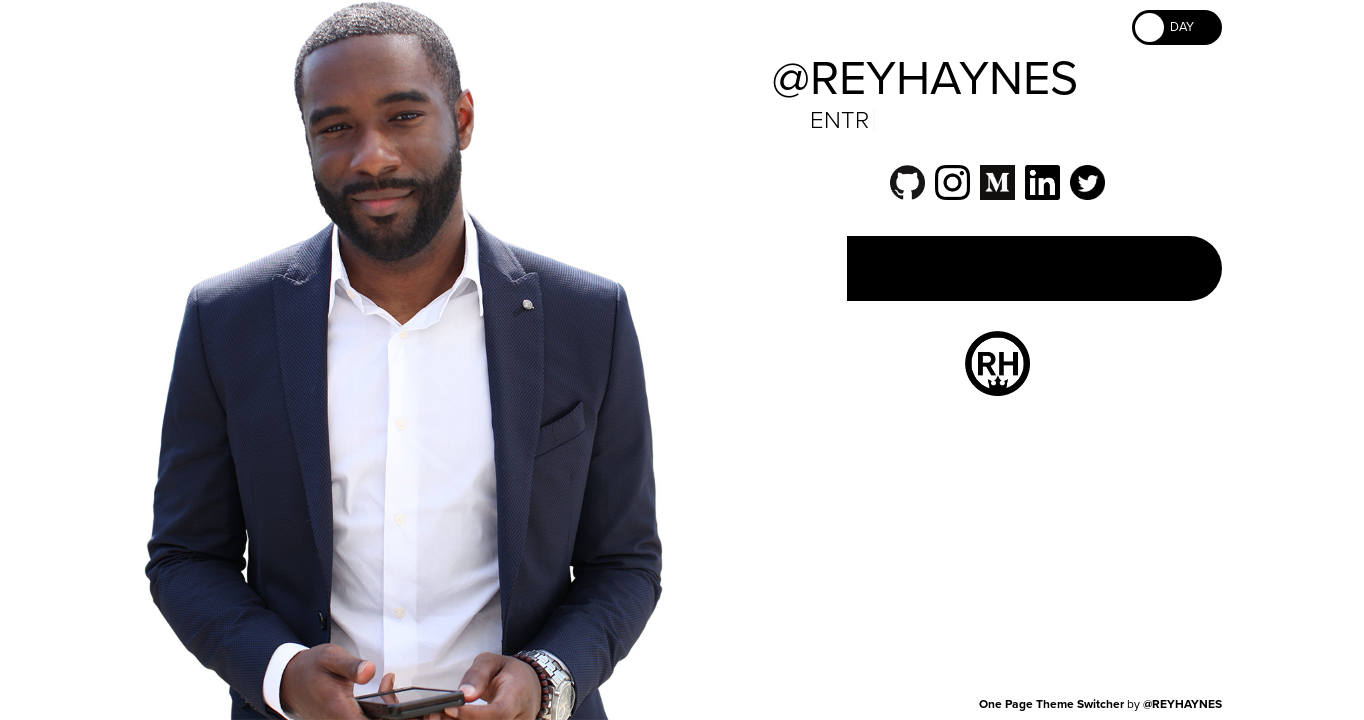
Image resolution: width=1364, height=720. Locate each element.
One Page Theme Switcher (1051, 704)
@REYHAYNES (1182, 704)
